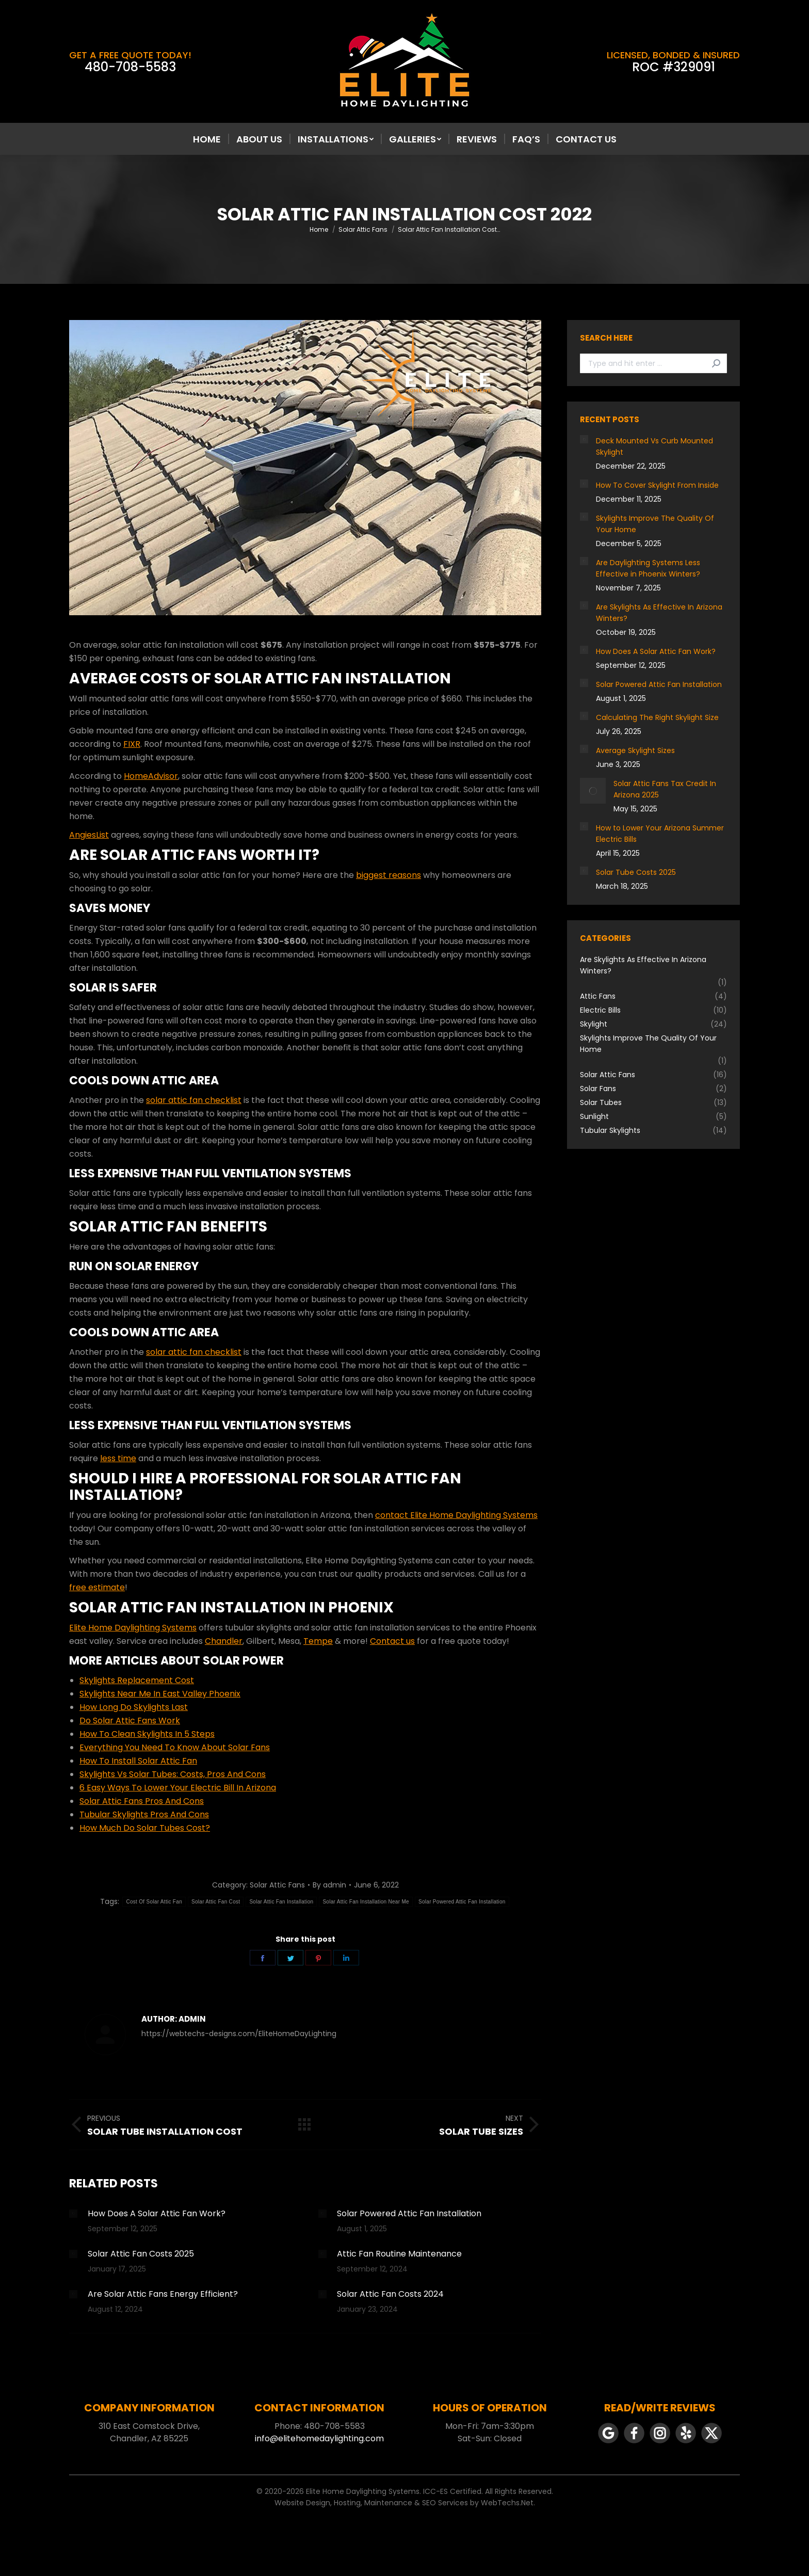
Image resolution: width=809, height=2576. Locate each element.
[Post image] (73, 2214)
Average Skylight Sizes (635, 750)
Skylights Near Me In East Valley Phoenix (159, 1694)
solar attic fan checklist (193, 1100)
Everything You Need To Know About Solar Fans (174, 1747)
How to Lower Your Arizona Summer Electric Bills (660, 833)
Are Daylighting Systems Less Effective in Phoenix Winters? (648, 568)
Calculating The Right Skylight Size (657, 717)
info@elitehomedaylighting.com (319, 2438)
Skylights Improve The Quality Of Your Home (655, 524)
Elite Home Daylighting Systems (133, 1628)
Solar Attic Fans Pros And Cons (141, 1801)
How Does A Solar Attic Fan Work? (156, 2213)
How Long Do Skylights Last (133, 1707)
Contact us (392, 1641)
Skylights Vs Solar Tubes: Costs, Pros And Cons (172, 1774)
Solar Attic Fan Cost (215, 1902)
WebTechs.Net (507, 2503)
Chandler (223, 1641)
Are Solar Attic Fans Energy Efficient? (163, 2294)
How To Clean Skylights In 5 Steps (147, 1734)
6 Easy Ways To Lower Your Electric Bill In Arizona (177, 1788)
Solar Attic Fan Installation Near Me (365, 1902)
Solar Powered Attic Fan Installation (462, 1902)
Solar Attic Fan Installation (281, 1902)
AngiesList (89, 835)
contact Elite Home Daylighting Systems (456, 1515)
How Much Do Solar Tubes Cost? (144, 1828)
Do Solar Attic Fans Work (129, 1720)
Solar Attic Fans (277, 1885)
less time (118, 1458)
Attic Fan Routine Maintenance (399, 2254)
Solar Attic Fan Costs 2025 (141, 2254)
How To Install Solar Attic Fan (138, 1761)
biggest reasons (388, 875)
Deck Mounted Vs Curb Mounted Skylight (654, 446)
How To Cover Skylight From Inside (657, 485)
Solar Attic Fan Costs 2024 (390, 2294)
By (329, 1885)
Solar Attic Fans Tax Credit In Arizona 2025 (664, 789)
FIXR (131, 744)
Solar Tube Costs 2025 (636, 872)
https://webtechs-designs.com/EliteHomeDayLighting (238, 2033)
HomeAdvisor (151, 776)
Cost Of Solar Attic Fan (154, 1902)
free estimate (97, 1587)
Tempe (318, 1641)
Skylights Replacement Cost (136, 1680)
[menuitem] (207, 139)
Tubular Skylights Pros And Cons (144, 1814)
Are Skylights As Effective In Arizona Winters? (659, 612)
